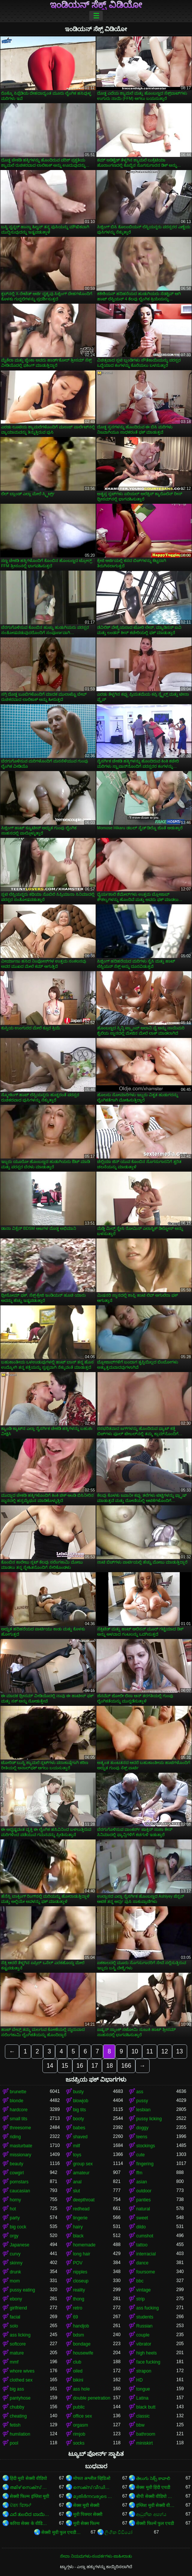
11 (149, 2051)
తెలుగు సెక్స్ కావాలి (153, 2478)
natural (143, 2208)
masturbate (21, 2145)
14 (49, 2065)
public (79, 2407)
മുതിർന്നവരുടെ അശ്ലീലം (93, 2496)
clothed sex (21, 2380)
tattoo (141, 2245)
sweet (142, 2217)
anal (77, 2181)
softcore (18, 2344)
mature (17, 2353)
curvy (15, 2254)
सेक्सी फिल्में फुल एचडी (155, 2523)
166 (126, 2065)
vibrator (143, 2344)
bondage (82, 2344)
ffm (139, 2172)
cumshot (144, 2236)
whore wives (22, 2371)
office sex (82, 2416)
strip (140, 2299)
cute (140, 2154)
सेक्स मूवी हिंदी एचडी (153, 2487)
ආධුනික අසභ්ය (151, 2514)
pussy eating (22, 2290)
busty (78, 2091)
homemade (84, 2245)
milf (76, 2145)
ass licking (20, 2335)
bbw (140, 2425)
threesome (20, 2127)
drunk (15, 2272)
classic (143, 2416)
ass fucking (147, 2308)
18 (109, 2065)
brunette (18, 2091)
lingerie (80, 2217)
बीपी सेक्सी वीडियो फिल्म (156, 2496)
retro (77, 2308)
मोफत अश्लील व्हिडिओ (92, 2478)
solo (14, 2326)
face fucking (148, 2362)
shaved (80, 2136)
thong (78, 2299)
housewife (83, 2353)
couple (142, 2335)
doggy (142, 2127)
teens (141, 2136)
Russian (144, 2326)
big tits (79, 2109)
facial (15, 2317)
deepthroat (83, 2199)
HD (139, 2380)
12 (164, 2051)
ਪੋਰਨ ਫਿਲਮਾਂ (20, 2505)
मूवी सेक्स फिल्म (86, 2523)
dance (142, 2263)
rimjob (79, 2434)
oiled (77, 2371)
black (78, 2236)
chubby (17, 2407)
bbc (139, 2281)
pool (14, 2443)
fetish (15, 2425)
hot (13, 2208)
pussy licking (149, 2118)
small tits (18, 2118)
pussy (142, 2100)
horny (15, 2199)
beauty (16, 2163)
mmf (14, 2362)
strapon (143, 2371)
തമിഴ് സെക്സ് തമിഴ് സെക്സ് (30, 2487)
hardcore (18, 2109)
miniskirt (144, 2443)
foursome (145, 2272)
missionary (20, 2154)
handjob (81, 2326)
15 (65, 2065)
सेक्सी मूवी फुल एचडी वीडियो (61, 2532)
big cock (18, 2227)
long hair (81, 2254)
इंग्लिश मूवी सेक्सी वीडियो (156, 2505)
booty (78, 2118)
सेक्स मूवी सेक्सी (86, 2505)
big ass (17, 2389)
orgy (14, 2236)
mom (15, 2281)
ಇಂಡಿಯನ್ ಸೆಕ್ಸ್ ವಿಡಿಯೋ (96, 5)
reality (79, 2290)
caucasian (20, 2190)
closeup (80, 2281)
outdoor (144, 2190)
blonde (16, 2100)
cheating (18, 2416)
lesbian (143, 2109)
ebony (16, 2299)
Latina (142, 2398)
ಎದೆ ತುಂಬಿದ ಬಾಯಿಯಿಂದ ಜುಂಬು (30, 2514)
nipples (80, 2272)
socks (79, 2443)
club (77, 2362)
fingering (144, 2163)
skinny (16, 2263)
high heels (146, 2353)
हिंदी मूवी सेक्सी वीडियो (28, 2478)
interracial (146, 2254)
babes (79, 2127)
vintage (143, 2290)
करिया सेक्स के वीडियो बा (30, 2523)
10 (134, 2051)
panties (143, 2199)
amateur (81, 2172)
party (15, 2217)
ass (139, 2091)
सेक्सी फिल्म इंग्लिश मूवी (29, 2496)
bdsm (78, 2335)
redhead (81, 2208)
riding (15, 2136)
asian (141, 2181)
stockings (145, 2145)
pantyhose (20, 2398)
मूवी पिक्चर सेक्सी (88, 2514)
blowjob (80, 2100)
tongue (143, 2389)
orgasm (80, 2425)
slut (76, 2190)
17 (95, 2065)
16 (79, 2065)
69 (75, 2317)
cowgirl (17, 2172)
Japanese (19, 2245)
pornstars (19, 2181)
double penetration (91, 2398)
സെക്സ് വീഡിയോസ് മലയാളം (93, 2487)
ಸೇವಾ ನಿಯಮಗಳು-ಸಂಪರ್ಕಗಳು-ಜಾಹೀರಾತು (96, 2556)
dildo (141, 2227)
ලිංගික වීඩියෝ (118, 2532)
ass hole (81, 2389)
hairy (78, 2227)
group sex (83, 2163)
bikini (78, 2380)
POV (77, 2263)
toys (77, 2154)
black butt (145, 2407)
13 (179, 2051)
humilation (20, 2434)
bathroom (145, 2434)
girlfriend (18, 2308)
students (144, 2317)
